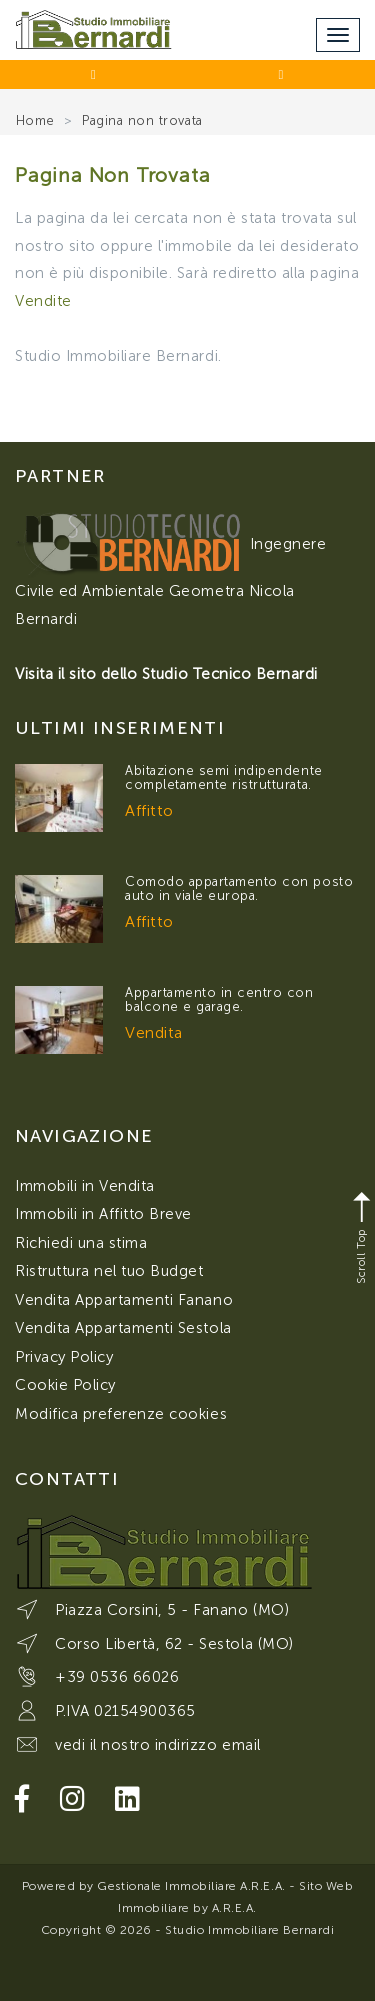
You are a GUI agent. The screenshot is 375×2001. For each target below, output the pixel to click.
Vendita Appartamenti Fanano (124, 1300)
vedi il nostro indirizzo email (158, 1745)
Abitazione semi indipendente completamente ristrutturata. (224, 777)
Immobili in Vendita (85, 1186)
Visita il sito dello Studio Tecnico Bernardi (166, 674)
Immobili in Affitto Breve (103, 1214)
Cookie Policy (65, 1385)
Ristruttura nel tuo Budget (109, 1271)
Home (35, 120)
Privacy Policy (64, 1357)
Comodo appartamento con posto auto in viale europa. (239, 888)
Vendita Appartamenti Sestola (123, 1328)
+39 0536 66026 (117, 1677)
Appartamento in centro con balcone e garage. (219, 999)
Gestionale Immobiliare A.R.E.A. (191, 1886)
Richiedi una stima (81, 1243)
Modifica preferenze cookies (121, 1414)
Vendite (43, 301)
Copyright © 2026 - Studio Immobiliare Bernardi (188, 1930)
